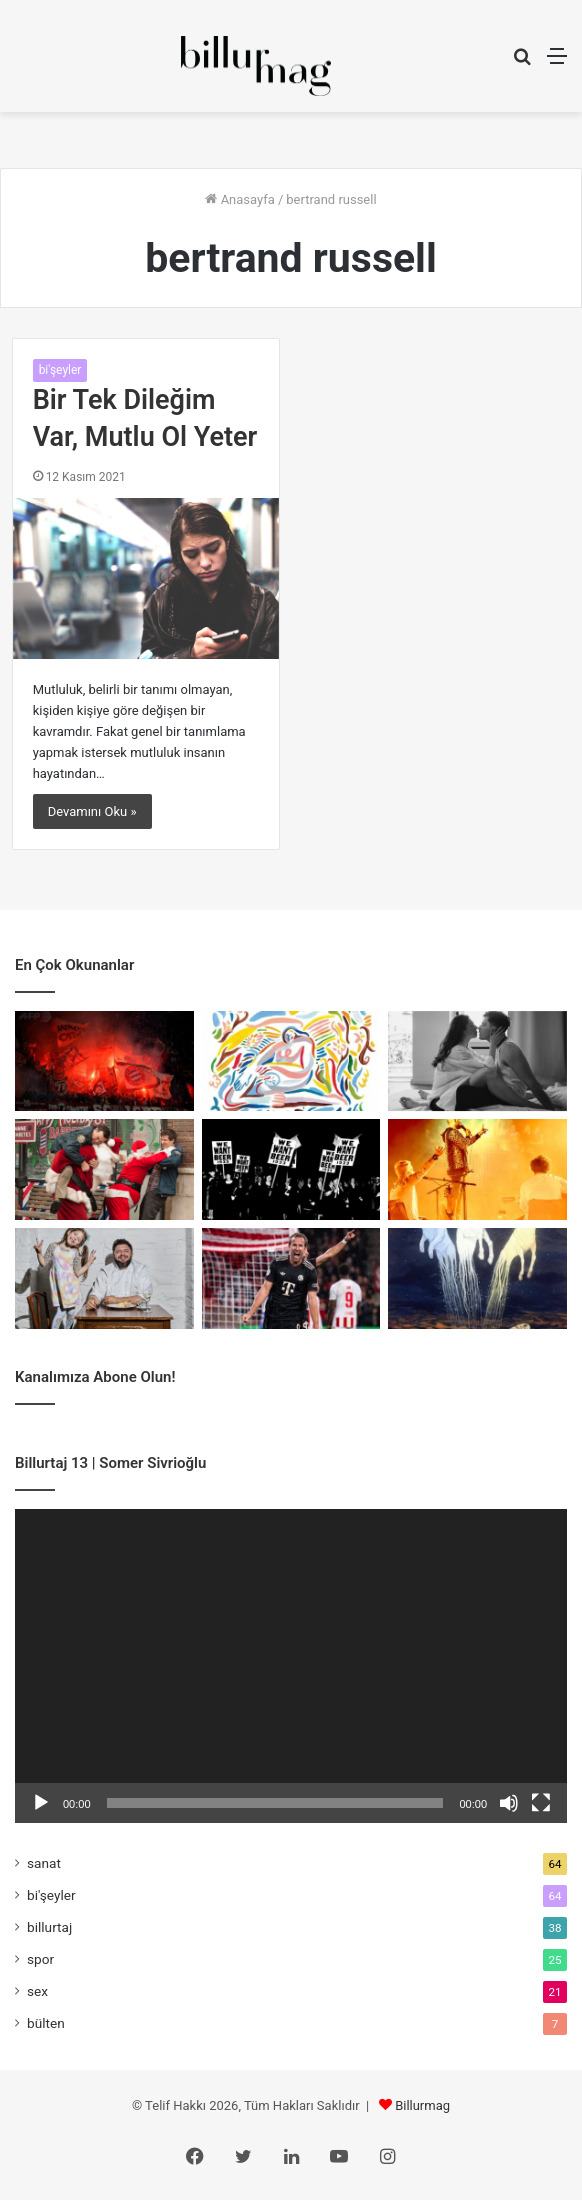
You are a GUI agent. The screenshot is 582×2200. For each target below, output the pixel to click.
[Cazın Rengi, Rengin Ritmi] (291, 1061)
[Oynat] (41, 1803)
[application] (291, 1666)
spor (40, 1959)
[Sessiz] (509, 1803)
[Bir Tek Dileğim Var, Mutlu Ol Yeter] (146, 578)
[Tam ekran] (541, 1803)
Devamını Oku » (92, 811)
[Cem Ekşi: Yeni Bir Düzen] (104, 1278)
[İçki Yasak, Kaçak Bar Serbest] (291, 1169)
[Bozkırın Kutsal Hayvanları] (477, 1278)
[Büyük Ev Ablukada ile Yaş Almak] (477, 1169)
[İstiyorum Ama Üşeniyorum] (477, 1061)
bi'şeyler (60, 370)
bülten (46, 2023)
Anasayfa (239, 199)
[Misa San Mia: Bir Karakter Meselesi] (104, 1061)
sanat (44, 1863)
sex (37, 1991)
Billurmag (422, 2105)
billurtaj (49, 1927)
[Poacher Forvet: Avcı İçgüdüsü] (291, 1278)
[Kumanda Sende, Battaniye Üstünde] (104, 1169)
